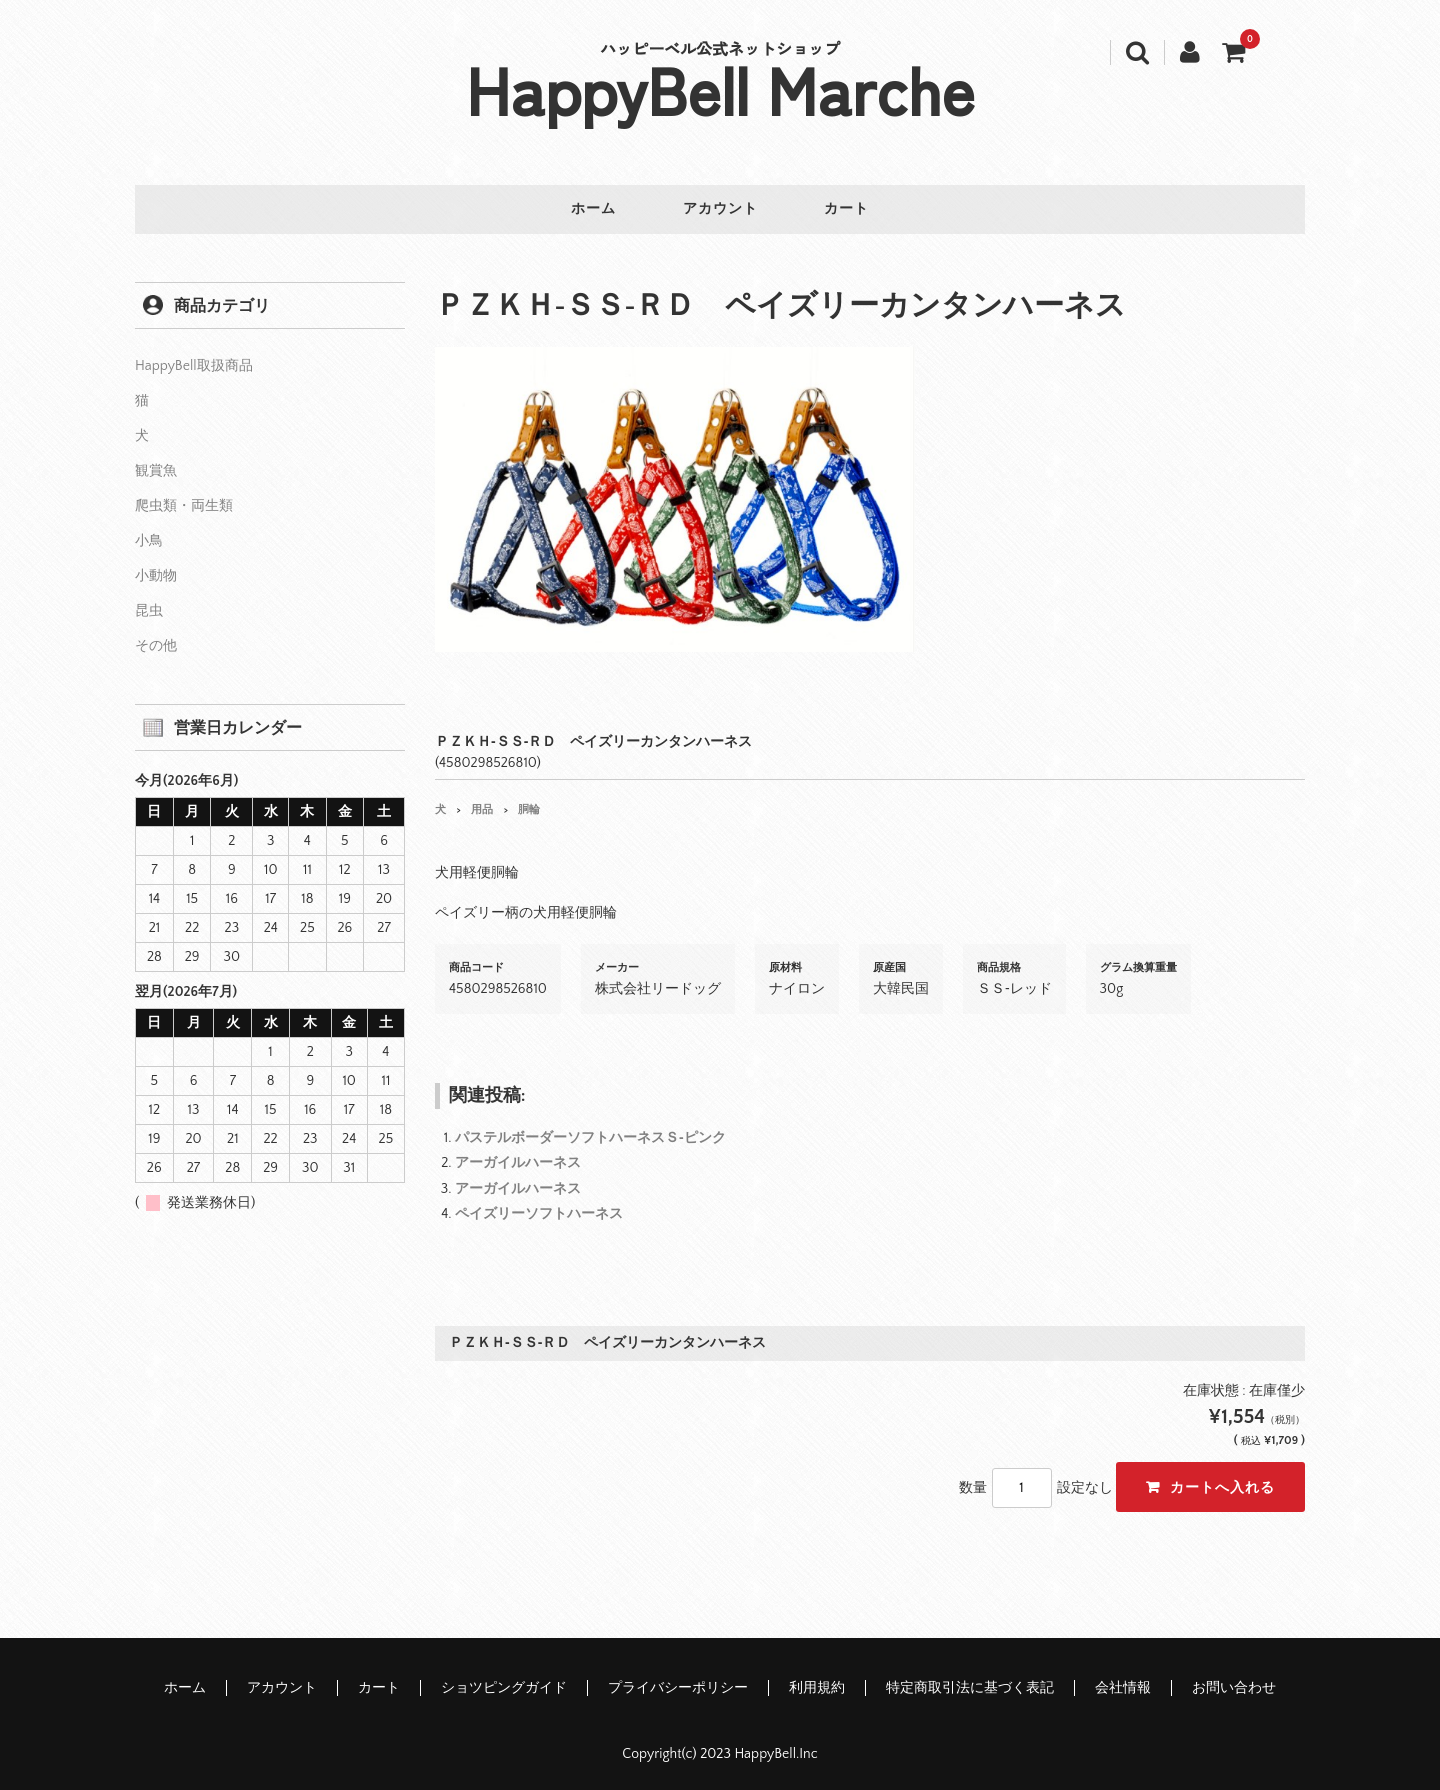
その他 (156, 641)
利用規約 (817, 1683)
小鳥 (149, 536)
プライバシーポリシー (678, 1683)
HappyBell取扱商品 (194, 361)
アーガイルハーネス (518, 1158)
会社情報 (1123, 1683)
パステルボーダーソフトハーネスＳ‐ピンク (590, 1133)
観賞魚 (156, 466)
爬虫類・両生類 (184, 501)
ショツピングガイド (504, 1683)
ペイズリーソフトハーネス (539, 1208)
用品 (482, 804)
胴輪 (529, 804)
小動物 (156, 571)
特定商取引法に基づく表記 (970, 1683)
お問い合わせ (1234, 1683)
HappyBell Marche (720, 88)
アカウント (720, 210)
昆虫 (149, 606)
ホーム (584, 210)
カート (856, 210)
